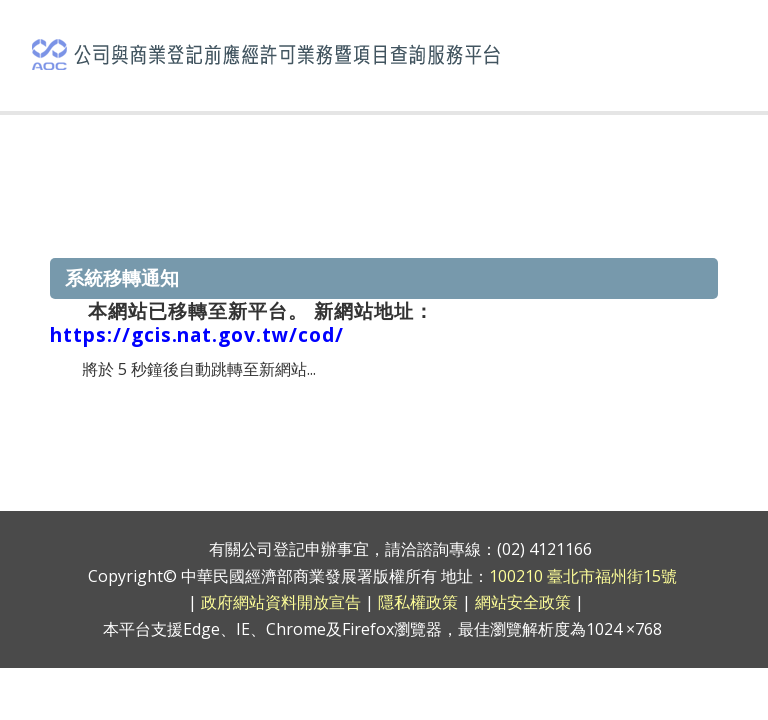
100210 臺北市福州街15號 (583, 576)
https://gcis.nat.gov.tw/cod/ (197, 334)
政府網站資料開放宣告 (281, 602)
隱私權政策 (418, 602)
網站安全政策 (523, 602)
